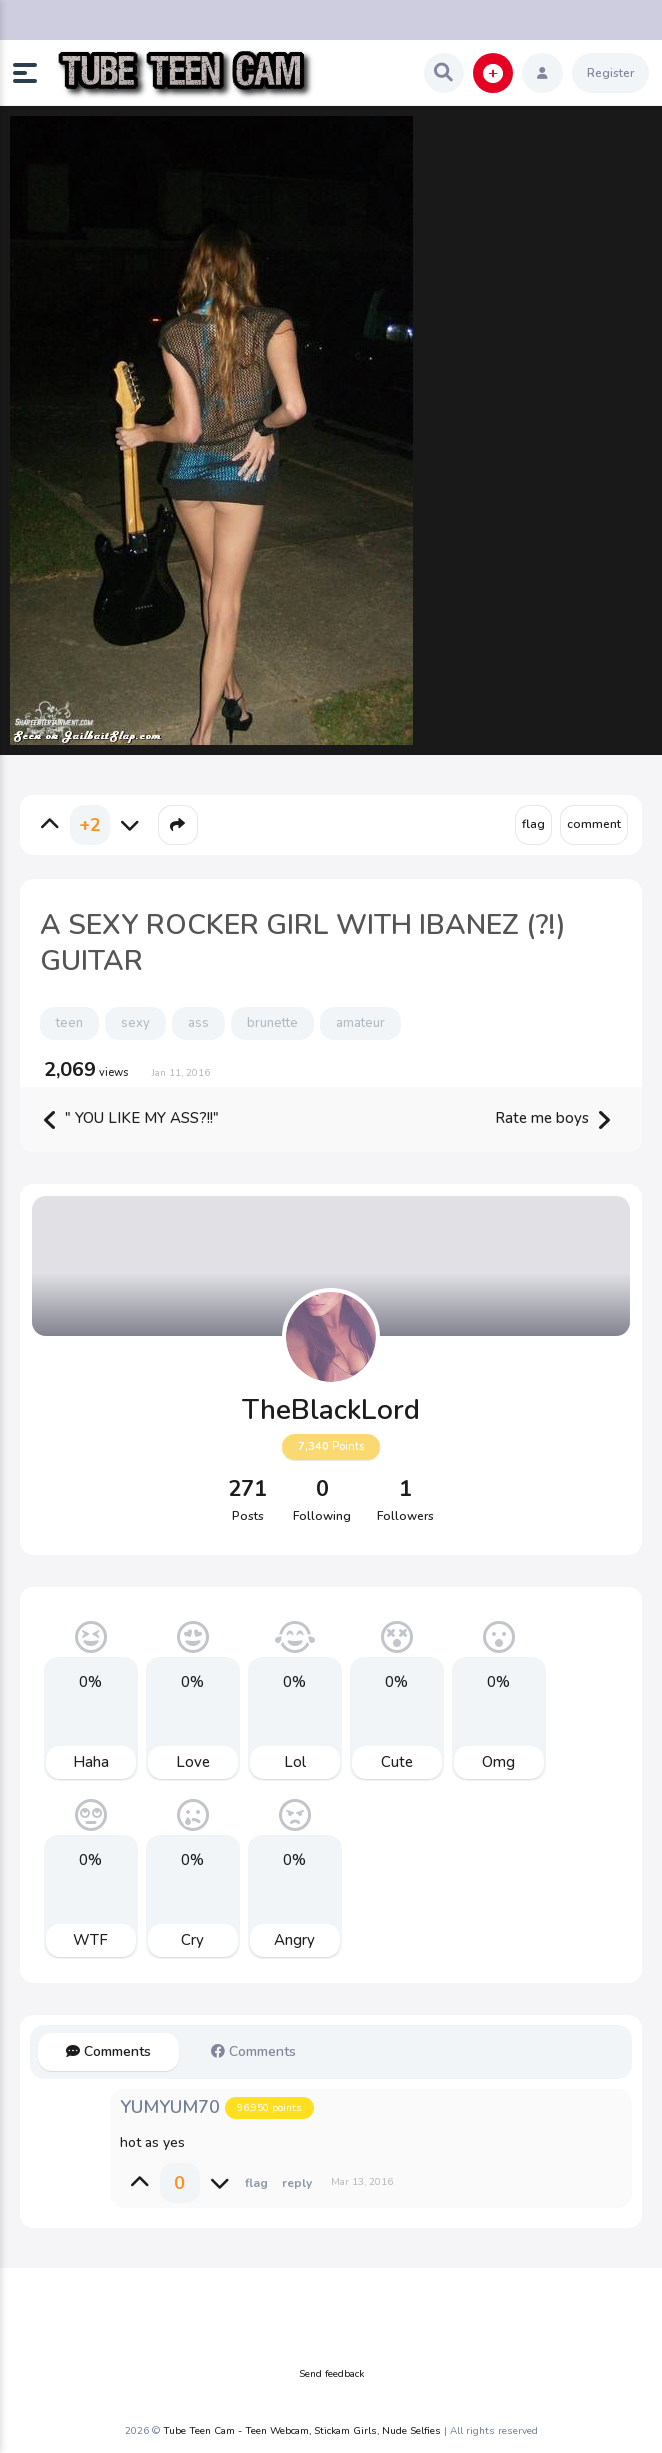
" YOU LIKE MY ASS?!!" (131, 1119)
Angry (294, 1940)
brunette (272, 1023)
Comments (108, 2051)
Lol (295, 1762)
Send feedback (331, 2374)
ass (198, 1023)
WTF (90, 1940)
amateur (360, 1023)
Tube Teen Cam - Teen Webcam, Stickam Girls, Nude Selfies (302, 2431)
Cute (397, 1762)
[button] (33, 73)
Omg (498, 1762)
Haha (91, 1762)
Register (610, 73)
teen (69, 1023)
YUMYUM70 (170, 2107)
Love (193, 1762)
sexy (135, 1023)
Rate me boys (552, 1119)
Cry (192, 1940)
